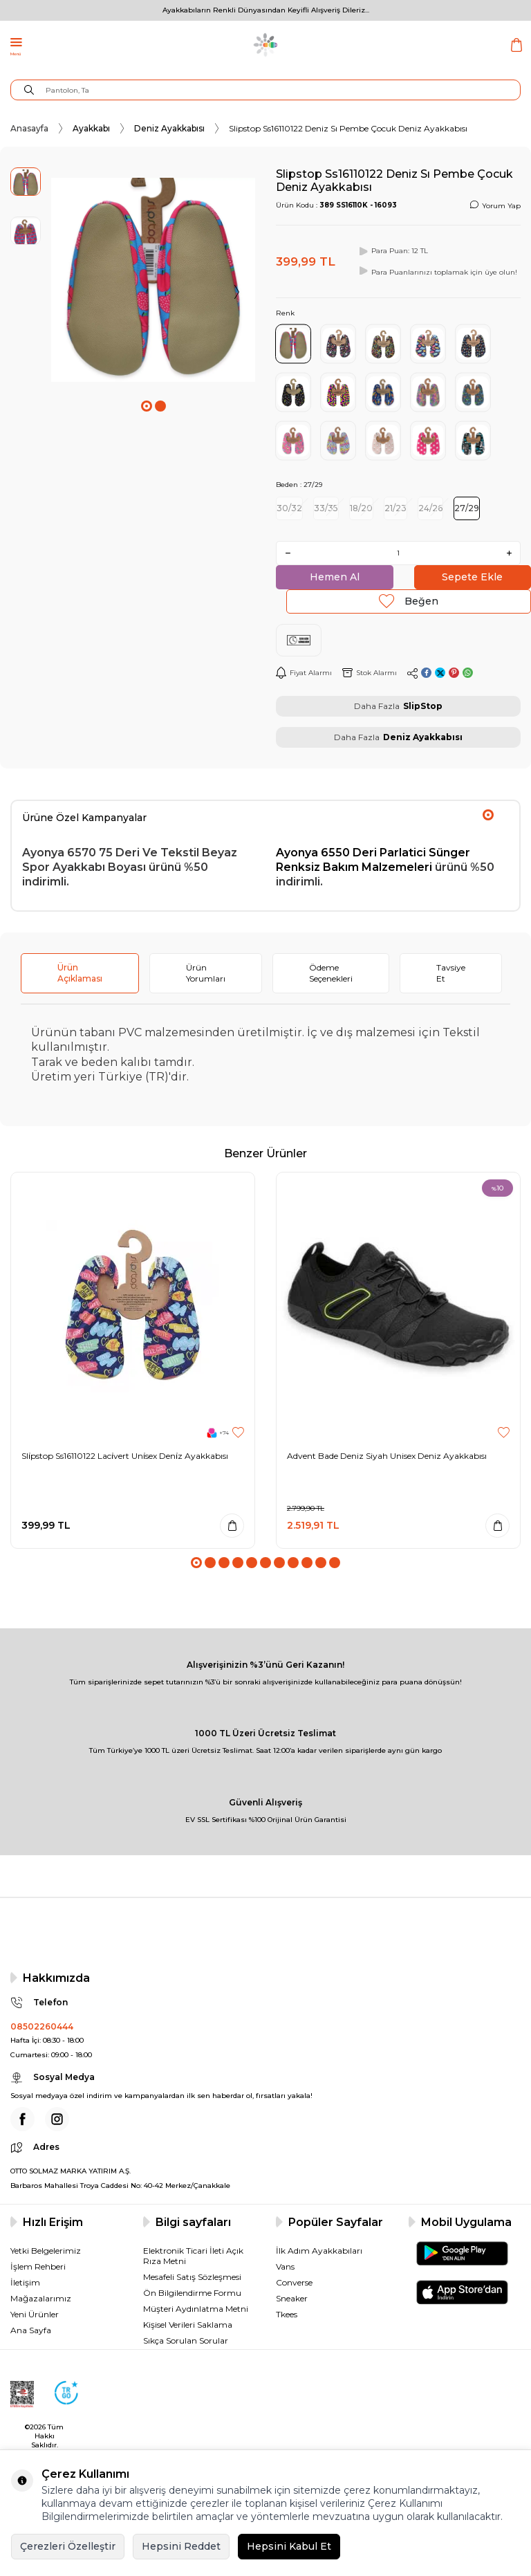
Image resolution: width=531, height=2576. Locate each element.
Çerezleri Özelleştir (67, 2546)
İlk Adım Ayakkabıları (319, 2250)
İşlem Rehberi (38, 2266)
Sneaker (292, 2298)
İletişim (25, 2282)
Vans (285, 2266)
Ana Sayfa (30, 2330)
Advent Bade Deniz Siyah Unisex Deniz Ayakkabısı (387, 1456)
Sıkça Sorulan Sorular (185, 2340)
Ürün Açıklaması (79, 973)
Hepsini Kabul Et (289, 2546)
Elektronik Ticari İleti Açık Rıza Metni (193, 2255)
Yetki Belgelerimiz (45, 2250)
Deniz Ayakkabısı (169, 128)
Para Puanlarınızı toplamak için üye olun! (436, 271)
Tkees (286, 2314)
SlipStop (422, 706)
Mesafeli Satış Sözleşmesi (192, 2277)
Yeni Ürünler (34, 2314)
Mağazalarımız (40, 2298)
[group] (153, 279)
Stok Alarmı (369, 672)
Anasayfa (29, 128)
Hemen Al (335, 577)
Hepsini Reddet (181, 2546)
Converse (294, 2282)
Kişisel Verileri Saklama (187, 2324)
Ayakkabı (91, 128)
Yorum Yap (495, 205)
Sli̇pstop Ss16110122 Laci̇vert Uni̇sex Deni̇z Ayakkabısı (124, 1456)
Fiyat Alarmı (304, 673)
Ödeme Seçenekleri (331, 973)
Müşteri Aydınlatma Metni (195, 2308)
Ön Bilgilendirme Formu (192, 2293)
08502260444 (41, 2026)
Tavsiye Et (450, 973)
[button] (146, 406)
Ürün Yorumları (205, 973)
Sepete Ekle (472, 577)
